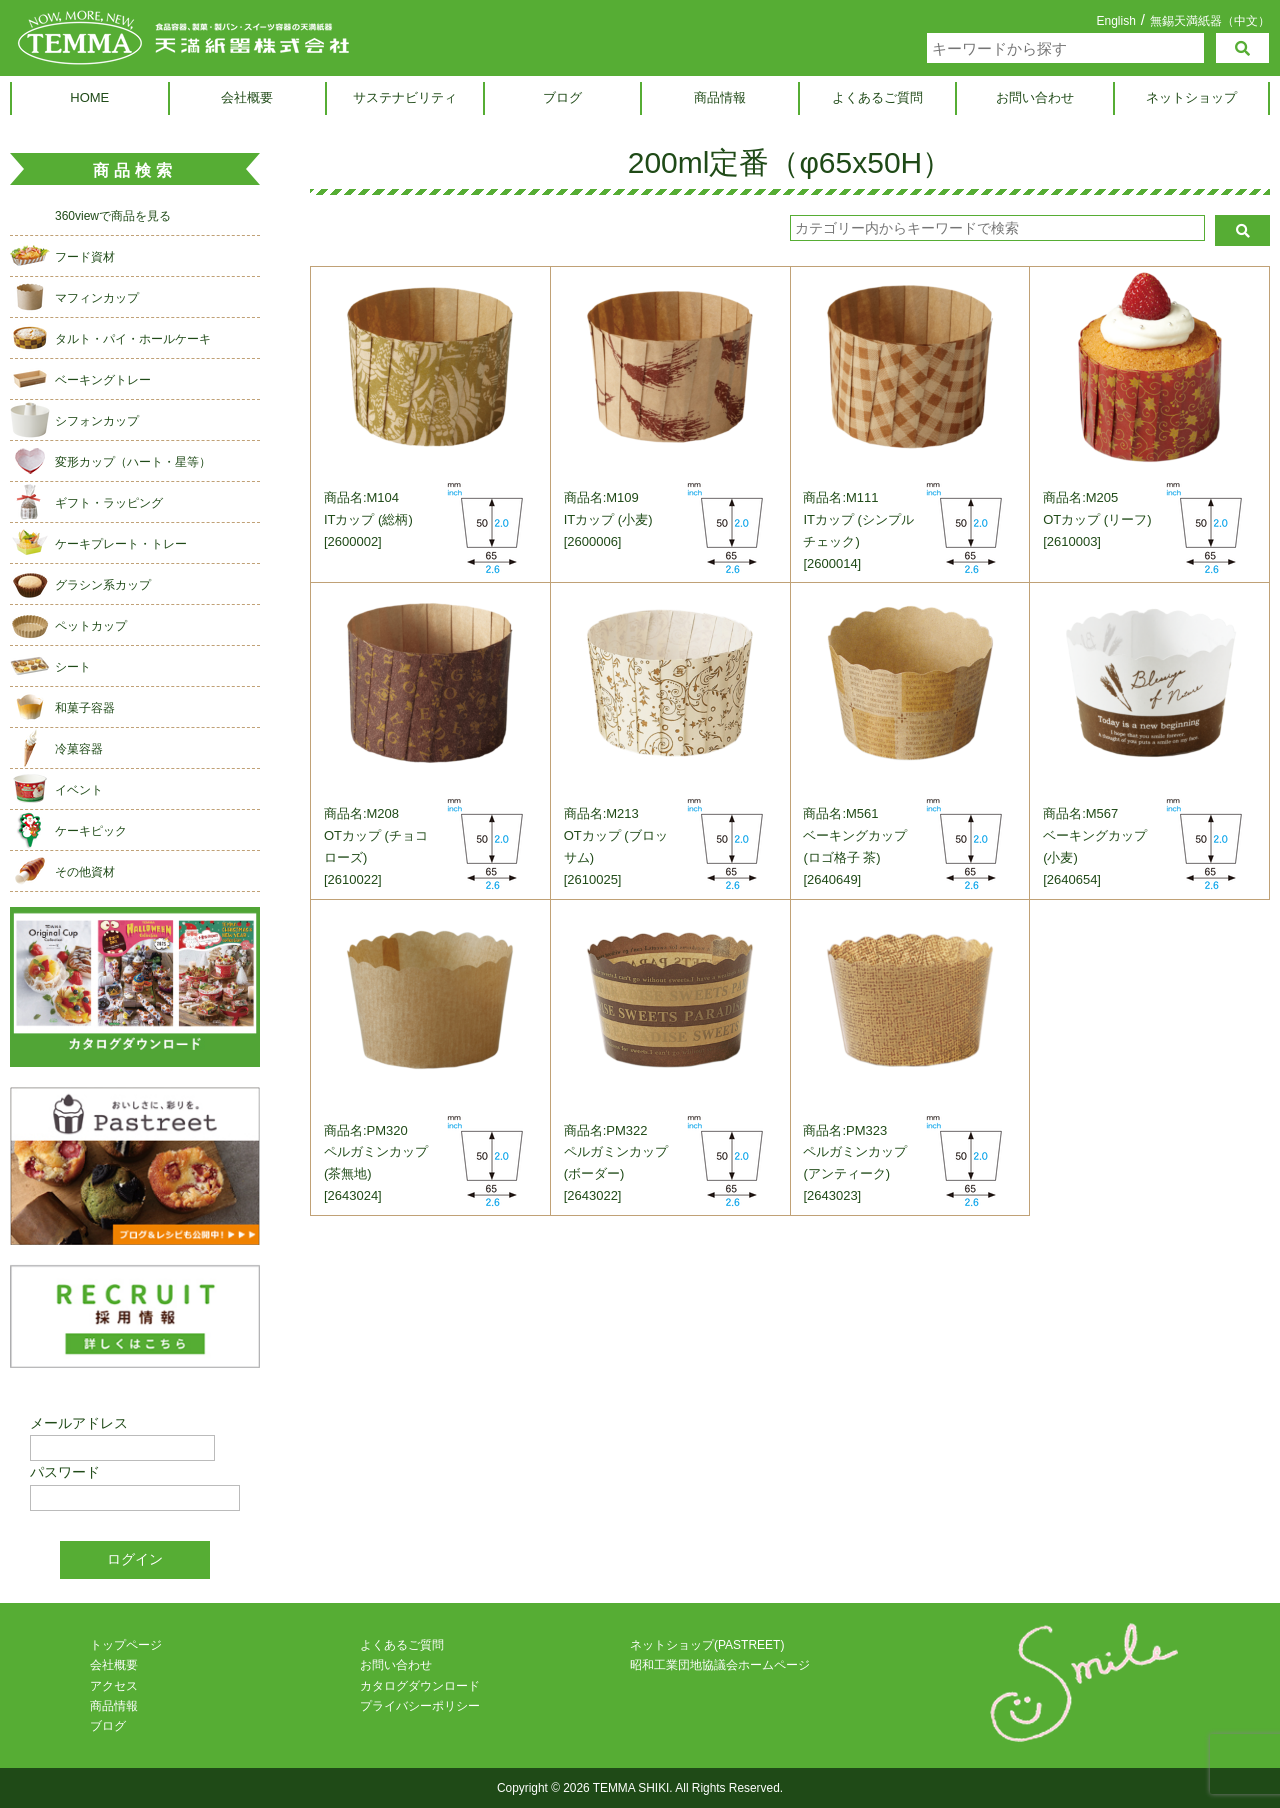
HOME (89, 97)
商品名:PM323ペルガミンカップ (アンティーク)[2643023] (856, 1163)
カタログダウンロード (420, 1686)
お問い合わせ (1035, 97)
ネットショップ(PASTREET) (707, 1645)
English (1115, 21)
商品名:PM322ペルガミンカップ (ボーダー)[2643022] (616, 1163)
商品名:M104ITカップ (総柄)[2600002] (368, 519)
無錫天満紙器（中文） (1210, 20)
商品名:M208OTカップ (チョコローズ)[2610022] (376, 847)
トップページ (126, 1645)
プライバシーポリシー (420, 1706)
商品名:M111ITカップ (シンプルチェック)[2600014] (859, 530)
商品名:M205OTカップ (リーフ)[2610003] (1097, 519)
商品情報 (720, 97)
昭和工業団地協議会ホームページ (720, 1665)
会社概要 (247, 97)
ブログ (562, 97)
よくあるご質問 (877, 97)
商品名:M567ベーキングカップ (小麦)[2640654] (1095, 847)
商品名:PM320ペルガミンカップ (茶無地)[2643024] (376, 1163)
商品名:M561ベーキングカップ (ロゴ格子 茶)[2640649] (856, 847)
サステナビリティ (405, 97)
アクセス (114, 1686)
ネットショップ (1191, 97)
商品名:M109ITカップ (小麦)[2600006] (608, 519)
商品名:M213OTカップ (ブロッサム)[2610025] (616, 847)
